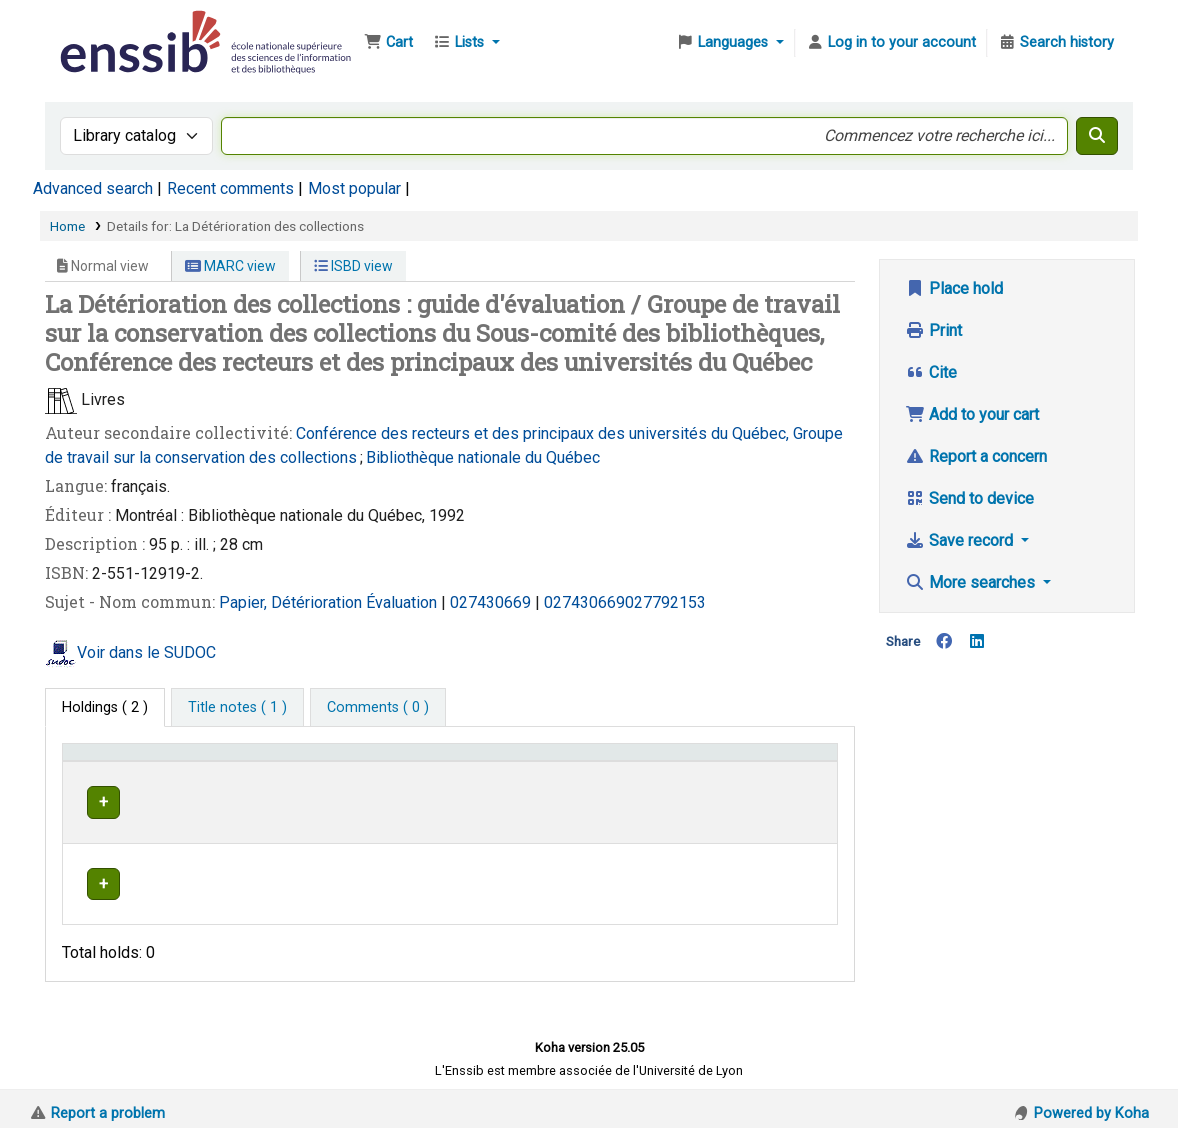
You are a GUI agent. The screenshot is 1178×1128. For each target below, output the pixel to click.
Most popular (354, 188)
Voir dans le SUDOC (146, 652)
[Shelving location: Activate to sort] (431, 762)
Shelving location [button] (411, 761)
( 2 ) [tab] (105, 707)
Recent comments (230, 188)
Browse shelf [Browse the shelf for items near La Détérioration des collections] (664, 799)
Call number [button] (563, 761)
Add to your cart (972, 414)
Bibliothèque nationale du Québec (483, 457)
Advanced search (93, 188)
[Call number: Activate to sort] (631, 762)
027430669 (490, 602)
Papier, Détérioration (292, 602)
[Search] (1097, 136)
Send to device (969, 498)
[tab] (237, 708)
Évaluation (403, 602)
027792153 (665, 602)
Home (67, 226)
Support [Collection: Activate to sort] (279, 761)
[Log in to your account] (891, 43)
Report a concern (976, 456)
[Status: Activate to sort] (791, 762)
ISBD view (353, 266)
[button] (388, 43)
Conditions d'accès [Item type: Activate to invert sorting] (132, 761)
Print (933, 330)
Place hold (954, 288)
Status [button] (776, 761)
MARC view (230, 266)
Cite (931, 372)
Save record (961, 540)
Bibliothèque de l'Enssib (106, 28)
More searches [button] (972, 582)
